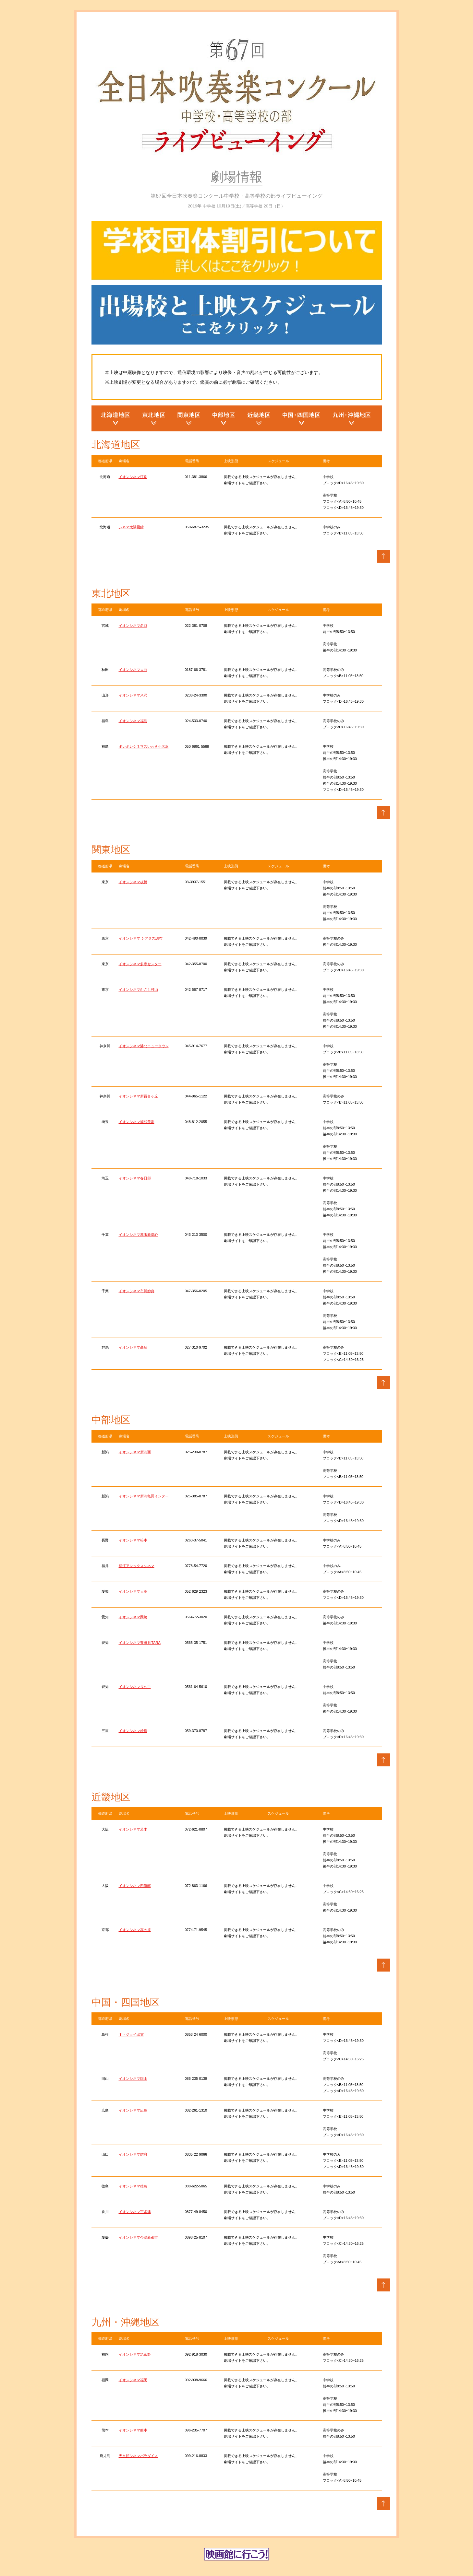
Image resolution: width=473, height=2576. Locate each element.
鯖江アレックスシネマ (136, 1566)
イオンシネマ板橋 (133, 882)
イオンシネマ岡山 (133, 2078)
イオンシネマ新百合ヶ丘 (138, 1096)
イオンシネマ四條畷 (135, 1886)
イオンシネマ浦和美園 (136, 1122)
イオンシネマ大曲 (133, 670)
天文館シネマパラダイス (138, 2456)
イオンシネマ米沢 (133, 695)
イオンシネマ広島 (133, 2110)
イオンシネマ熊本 (133, 2430)
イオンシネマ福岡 (133, 2380)
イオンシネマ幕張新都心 (138, 1234)
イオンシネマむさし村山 (138, 989)
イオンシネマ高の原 (135, 1930)
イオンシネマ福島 (133, 721)
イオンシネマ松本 (133, 1540)
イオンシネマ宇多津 (135, 2212)
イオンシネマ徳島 (133, 2186)
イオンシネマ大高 (133, 1591)
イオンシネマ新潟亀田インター (144, 1496)
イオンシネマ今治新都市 (138, 2237)
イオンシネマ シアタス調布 (141, 938)
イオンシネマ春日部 (135, 1178)
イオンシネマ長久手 (135, 1687)
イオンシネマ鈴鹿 (133, 1731)
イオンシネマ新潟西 (135, 1452)
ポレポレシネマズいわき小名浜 (144, 746)
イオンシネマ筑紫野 (135, 2354)
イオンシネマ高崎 (133, 1347)
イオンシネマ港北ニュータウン (144, 1046)
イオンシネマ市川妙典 (136, 1291)
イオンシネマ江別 (133, 477)
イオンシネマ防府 (133, 2154)
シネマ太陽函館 (131, 527)
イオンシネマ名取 (133, 625)
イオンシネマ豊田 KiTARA (140, 1643)
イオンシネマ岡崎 (133, 1617)
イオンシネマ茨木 (133, 1829)
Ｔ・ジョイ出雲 (131, 2034)
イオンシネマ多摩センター (140, 964)
